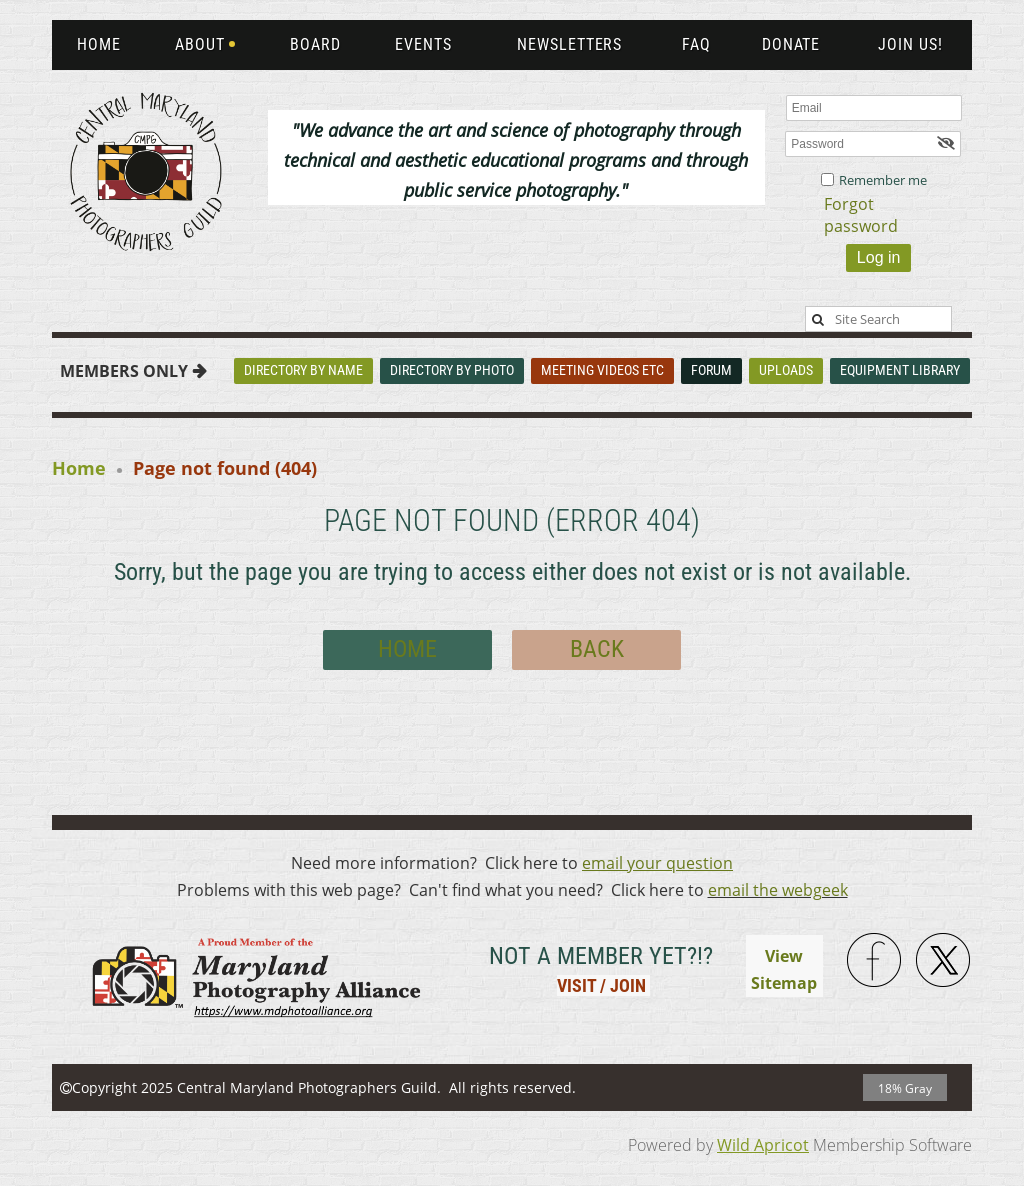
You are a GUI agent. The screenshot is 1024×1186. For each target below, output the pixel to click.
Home (79, 468)
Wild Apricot (763, 1145)
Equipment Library (900, 370)
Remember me (883, 180)
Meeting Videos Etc (602, 370)
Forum (711, 370)
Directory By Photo (452, 370)
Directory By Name (303, 370)
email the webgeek (778, 890)
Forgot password (861, 215)
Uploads (786, 370)
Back (597, 649)
